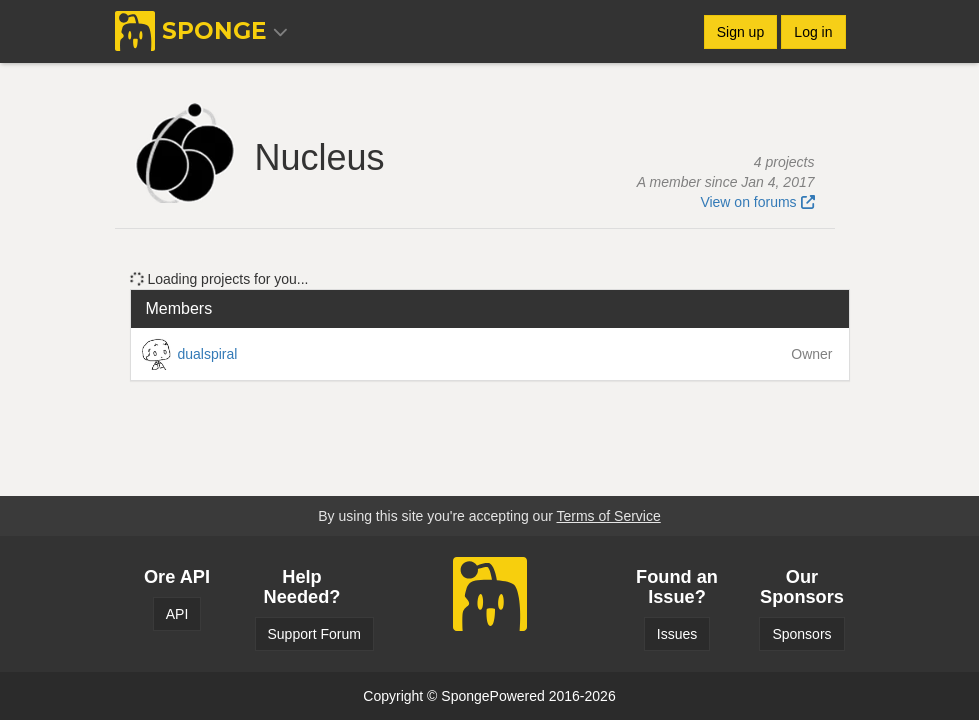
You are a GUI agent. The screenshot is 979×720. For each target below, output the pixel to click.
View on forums (757, 202)
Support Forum (314, 634)
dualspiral (208, 354)
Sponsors (801, 634)
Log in (813, 32)
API (177, 614)
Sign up (740, 32)
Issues (677, 634)
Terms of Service (608, 516)
